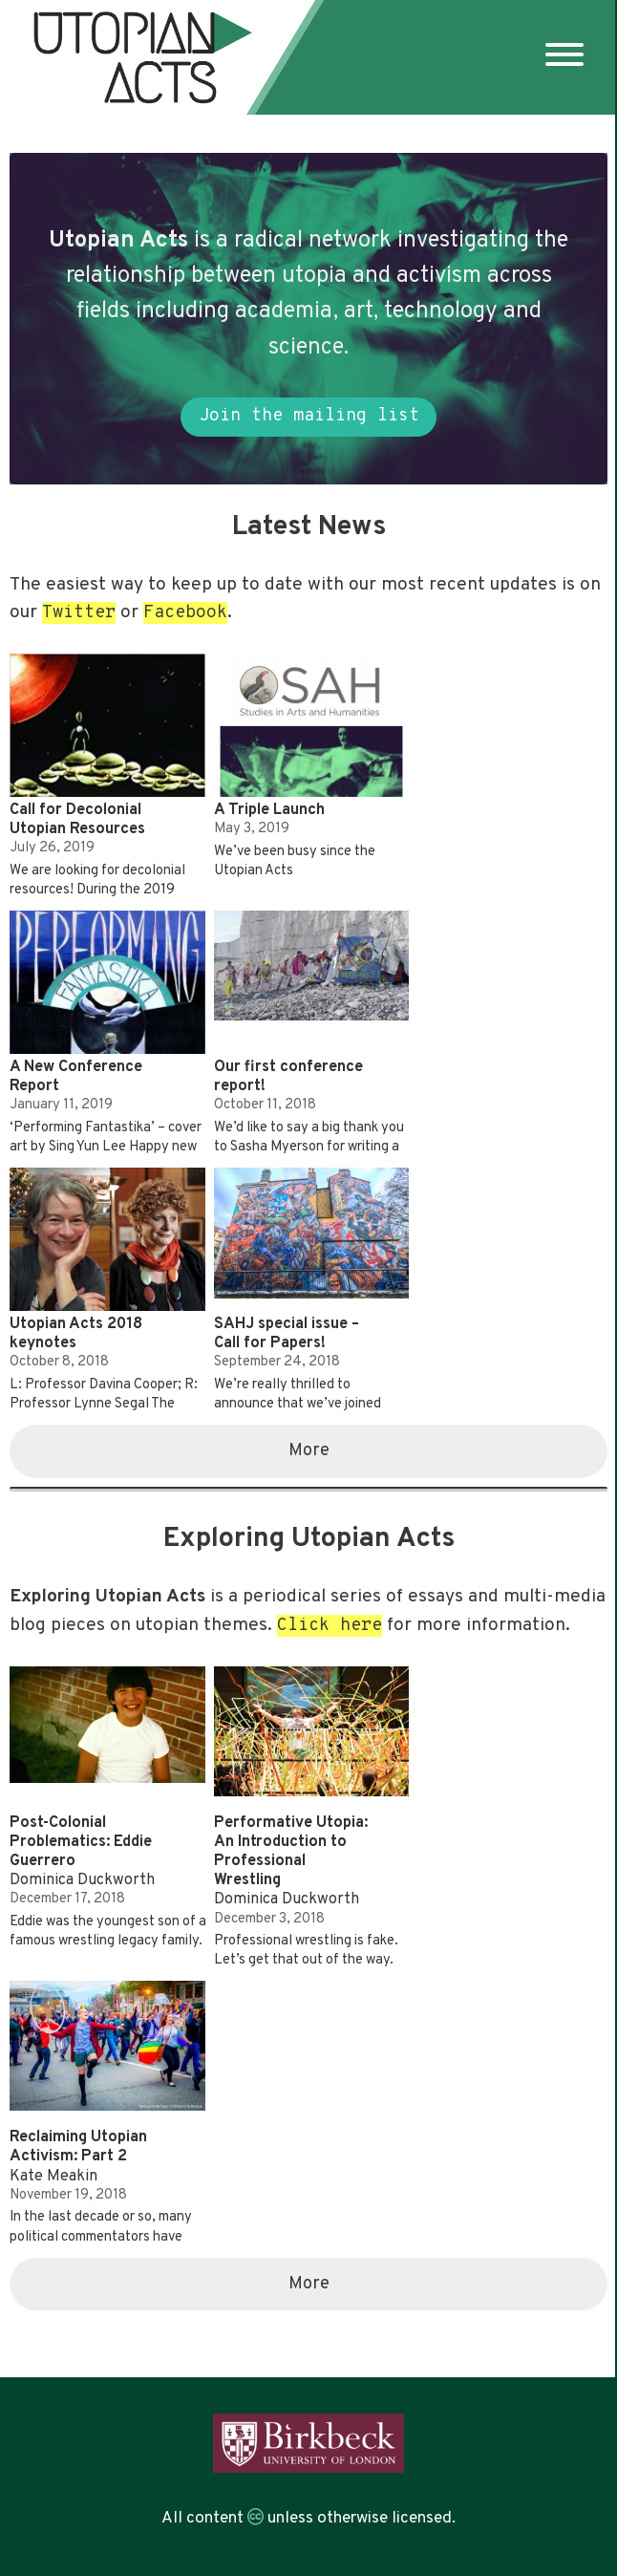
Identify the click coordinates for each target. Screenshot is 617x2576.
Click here (329, 1626)
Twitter (79, 613)
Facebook (185, 613)
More (309, 1451)
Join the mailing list (309, 416)
